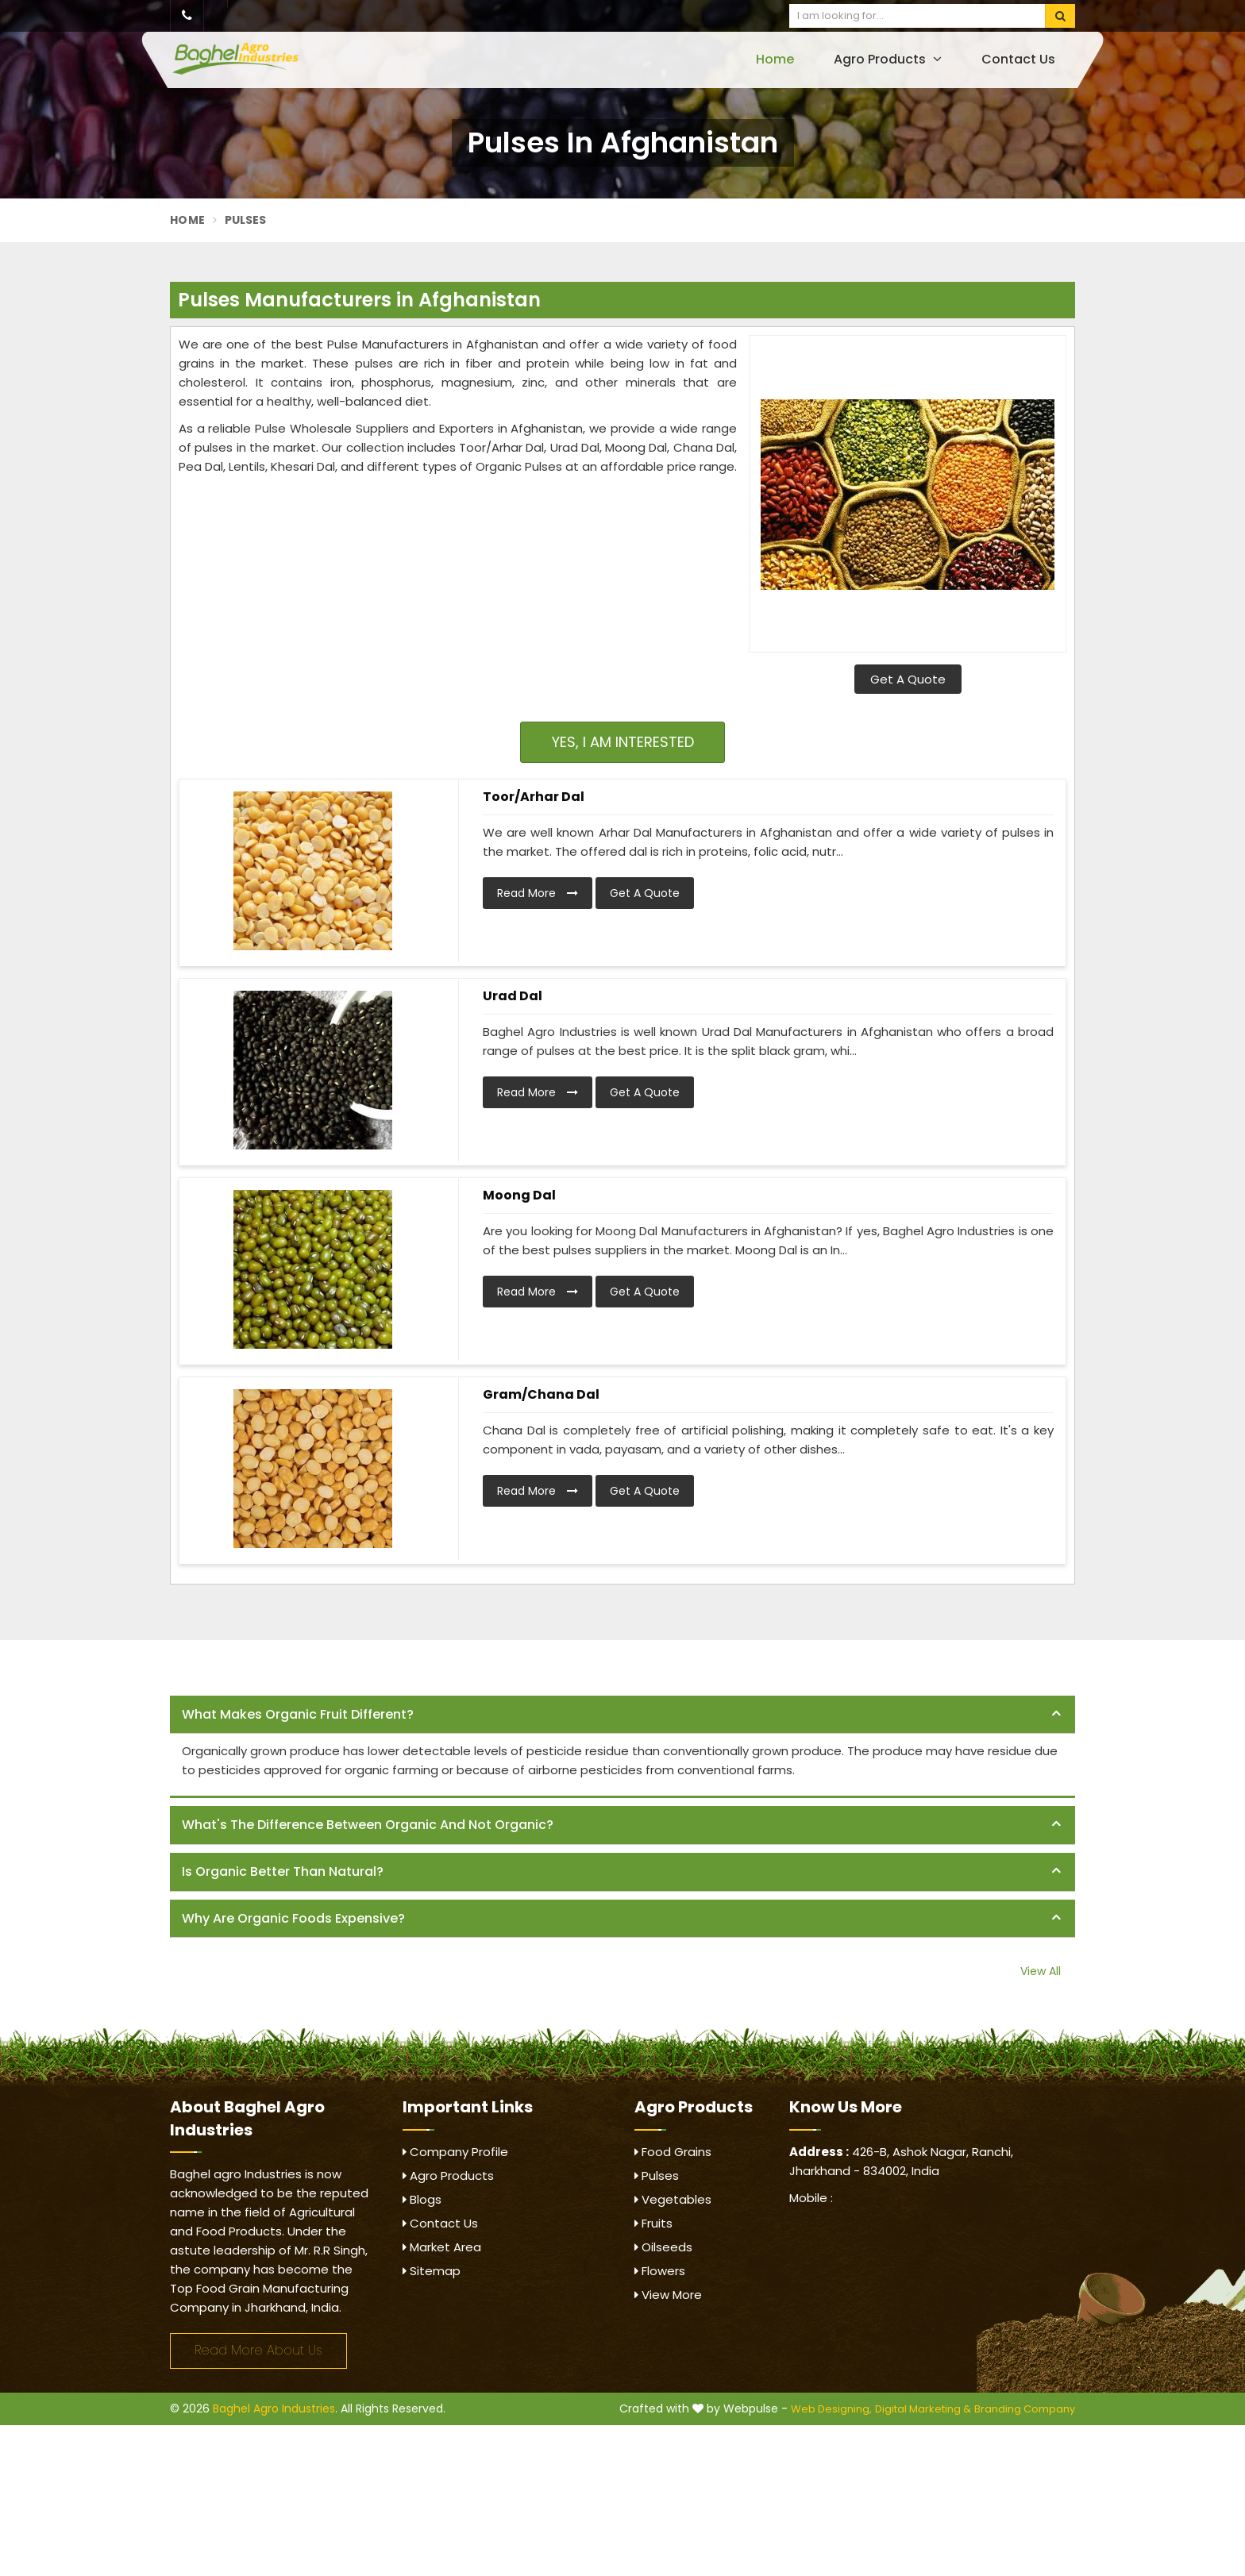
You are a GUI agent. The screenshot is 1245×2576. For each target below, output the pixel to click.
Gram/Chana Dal (541, 1394)
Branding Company (1024, 2408)
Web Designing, (831, 2408)
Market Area (442, 2247)
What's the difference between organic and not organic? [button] (367, 1825)
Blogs (422, 2199)
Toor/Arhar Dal (533, 796)
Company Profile (455, 2151)
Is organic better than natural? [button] (283, 1871)
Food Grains (672, 2151)
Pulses (656, 2175)
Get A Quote (908, 679)
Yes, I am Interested (623, 742)
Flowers (659, 2270)
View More (668, 2294)
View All (1040, 1971)
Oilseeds (663, 2247)
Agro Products (888, 59)
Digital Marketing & (923, 2408)
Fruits (653, 2223)
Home (775, 59)
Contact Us (1018, 59)
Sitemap (432, 2270)
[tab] (622, 1715)
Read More (537, 893)
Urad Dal (512, 996)
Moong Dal (519, 1195)
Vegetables (672, 2199)
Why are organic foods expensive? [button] (293, 1918)
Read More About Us (258, 2350)
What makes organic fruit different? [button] (298, 1714)
